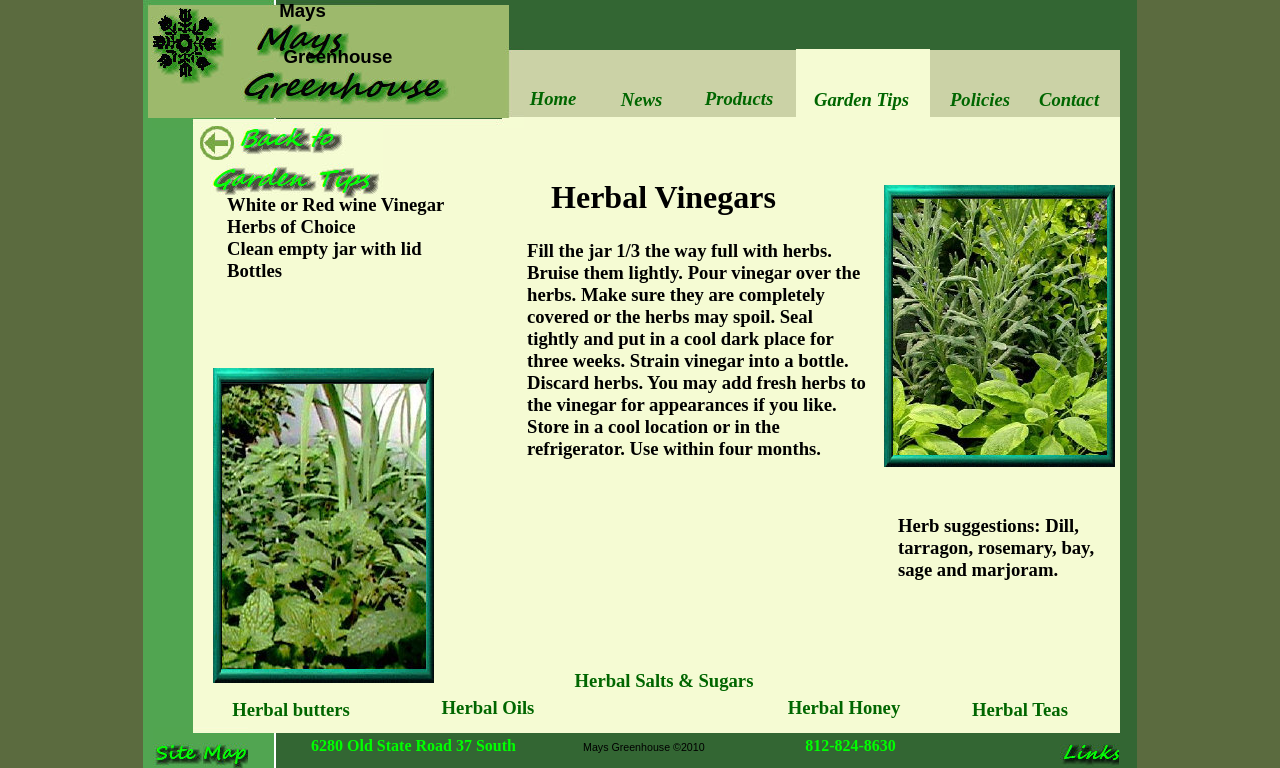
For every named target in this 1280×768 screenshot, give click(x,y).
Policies (980, 99)
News (641, 99)
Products (739, 98)
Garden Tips (861, 99)
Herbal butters (291, 709)
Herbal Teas (1020, 709)
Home (553, 98)
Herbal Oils (488, 707)
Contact (1069, 99)
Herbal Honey (844, 707)
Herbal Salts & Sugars (664, 680)
